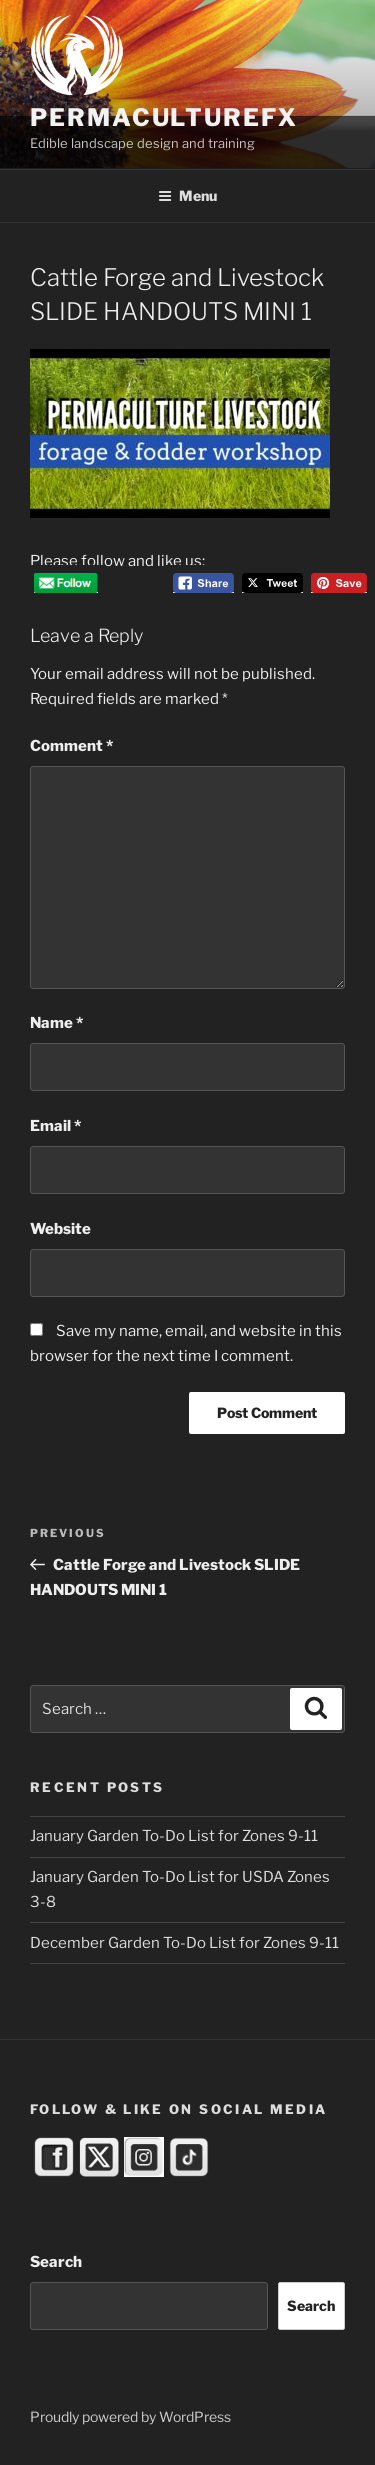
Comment (71, 746)
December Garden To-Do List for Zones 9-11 (184, 1943)
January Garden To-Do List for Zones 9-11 (174, 1836)
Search (56, 2262)
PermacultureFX (164, 117)
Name (56, 1023)
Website (60, 1229)
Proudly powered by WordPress (130, 2416)
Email (55, 1126)
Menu (187, 195)
